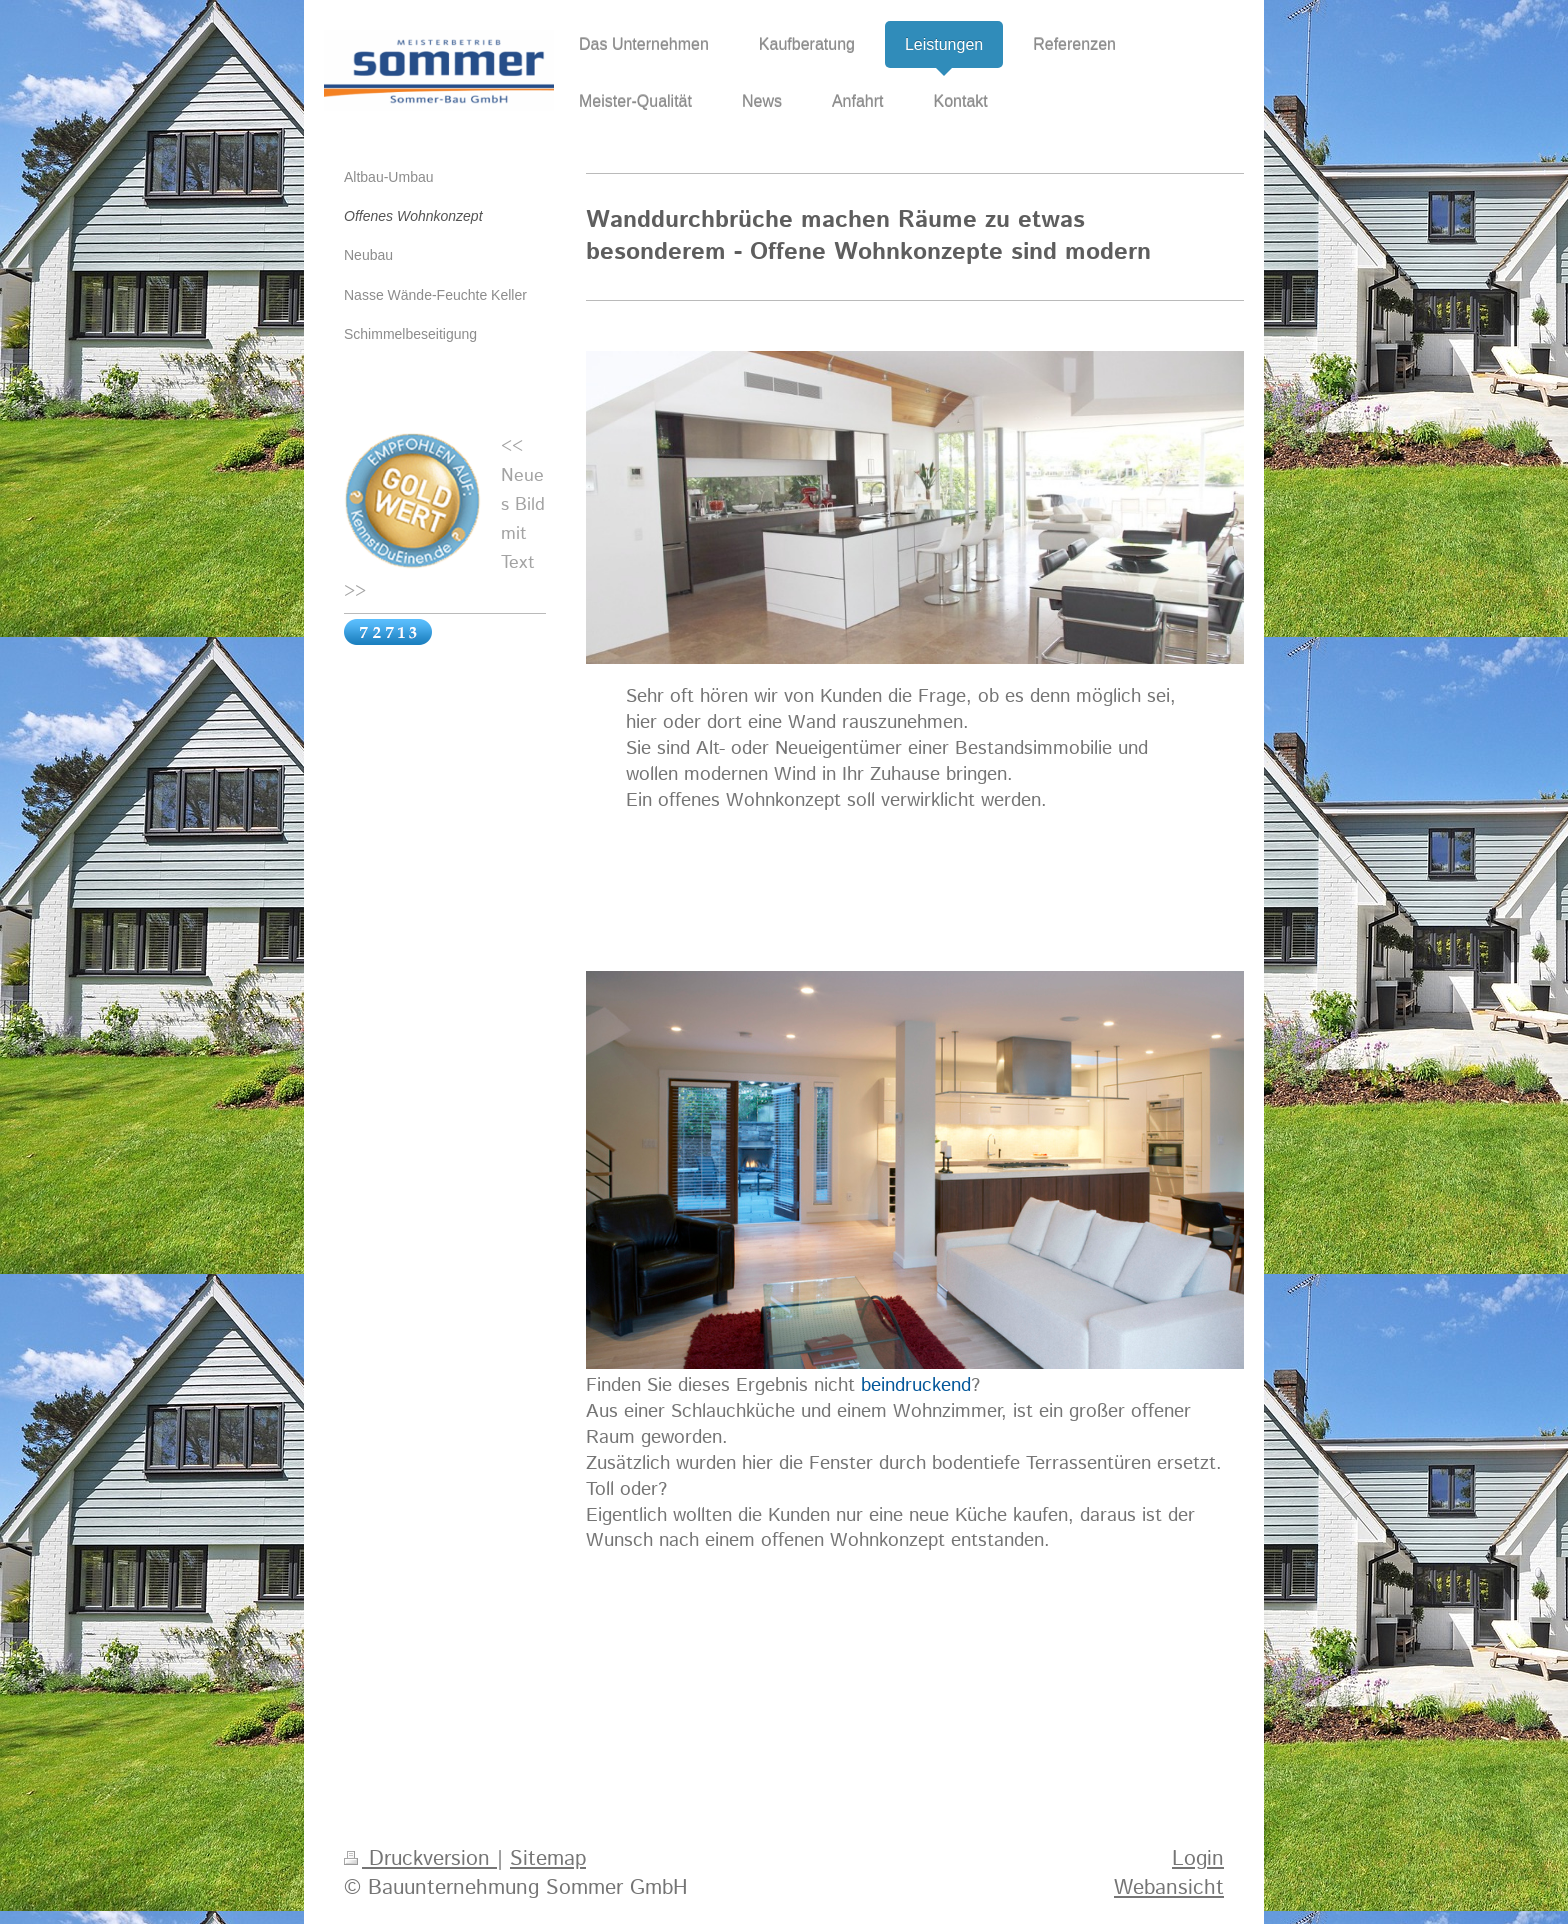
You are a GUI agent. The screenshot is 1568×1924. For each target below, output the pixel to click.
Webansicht (1169, 1888)
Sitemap (548, 1859)
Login (1198, 1859)
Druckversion (420, 1859)
